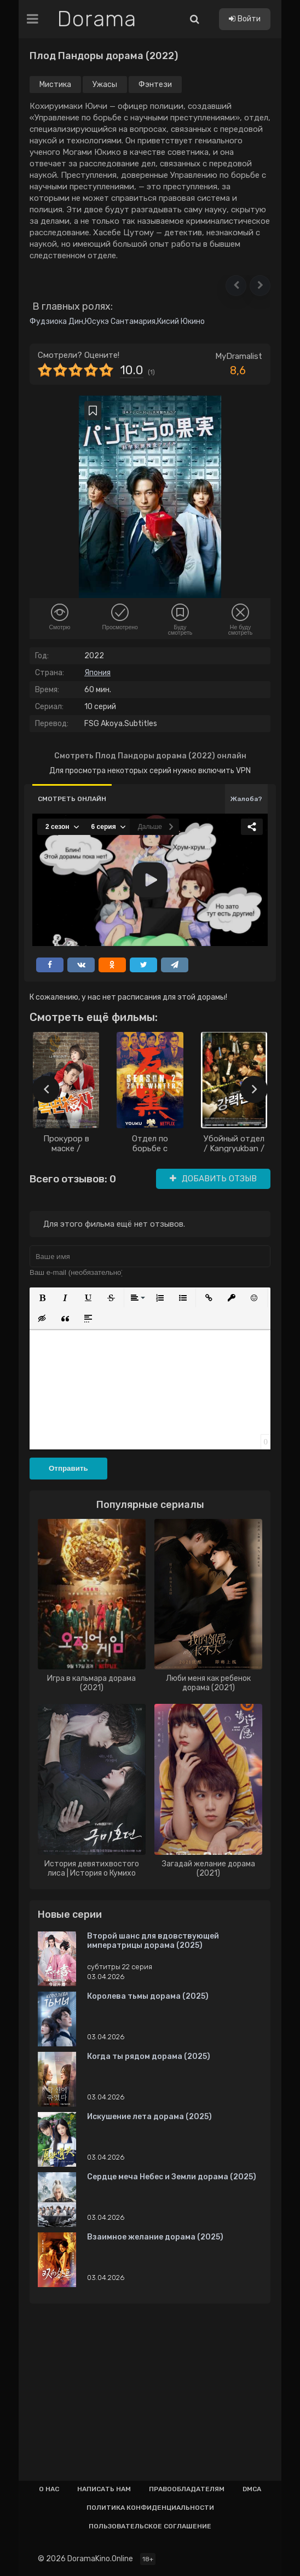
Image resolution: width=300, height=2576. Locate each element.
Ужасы (105, 84)
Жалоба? (246, 799)
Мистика (55, 84)
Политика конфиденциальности (150, 2507)
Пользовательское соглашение (150, 2526)
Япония (97, 672)
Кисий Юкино (181, 321)
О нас (49, 2489)
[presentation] (46, 1089)
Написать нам (104, 2489)
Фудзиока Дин (56, 321)
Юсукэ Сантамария (120, 321)
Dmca (252, 2489)
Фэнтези (155, 84)
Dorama (96, 19)
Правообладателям (186, 2489)
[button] (236, 285)
